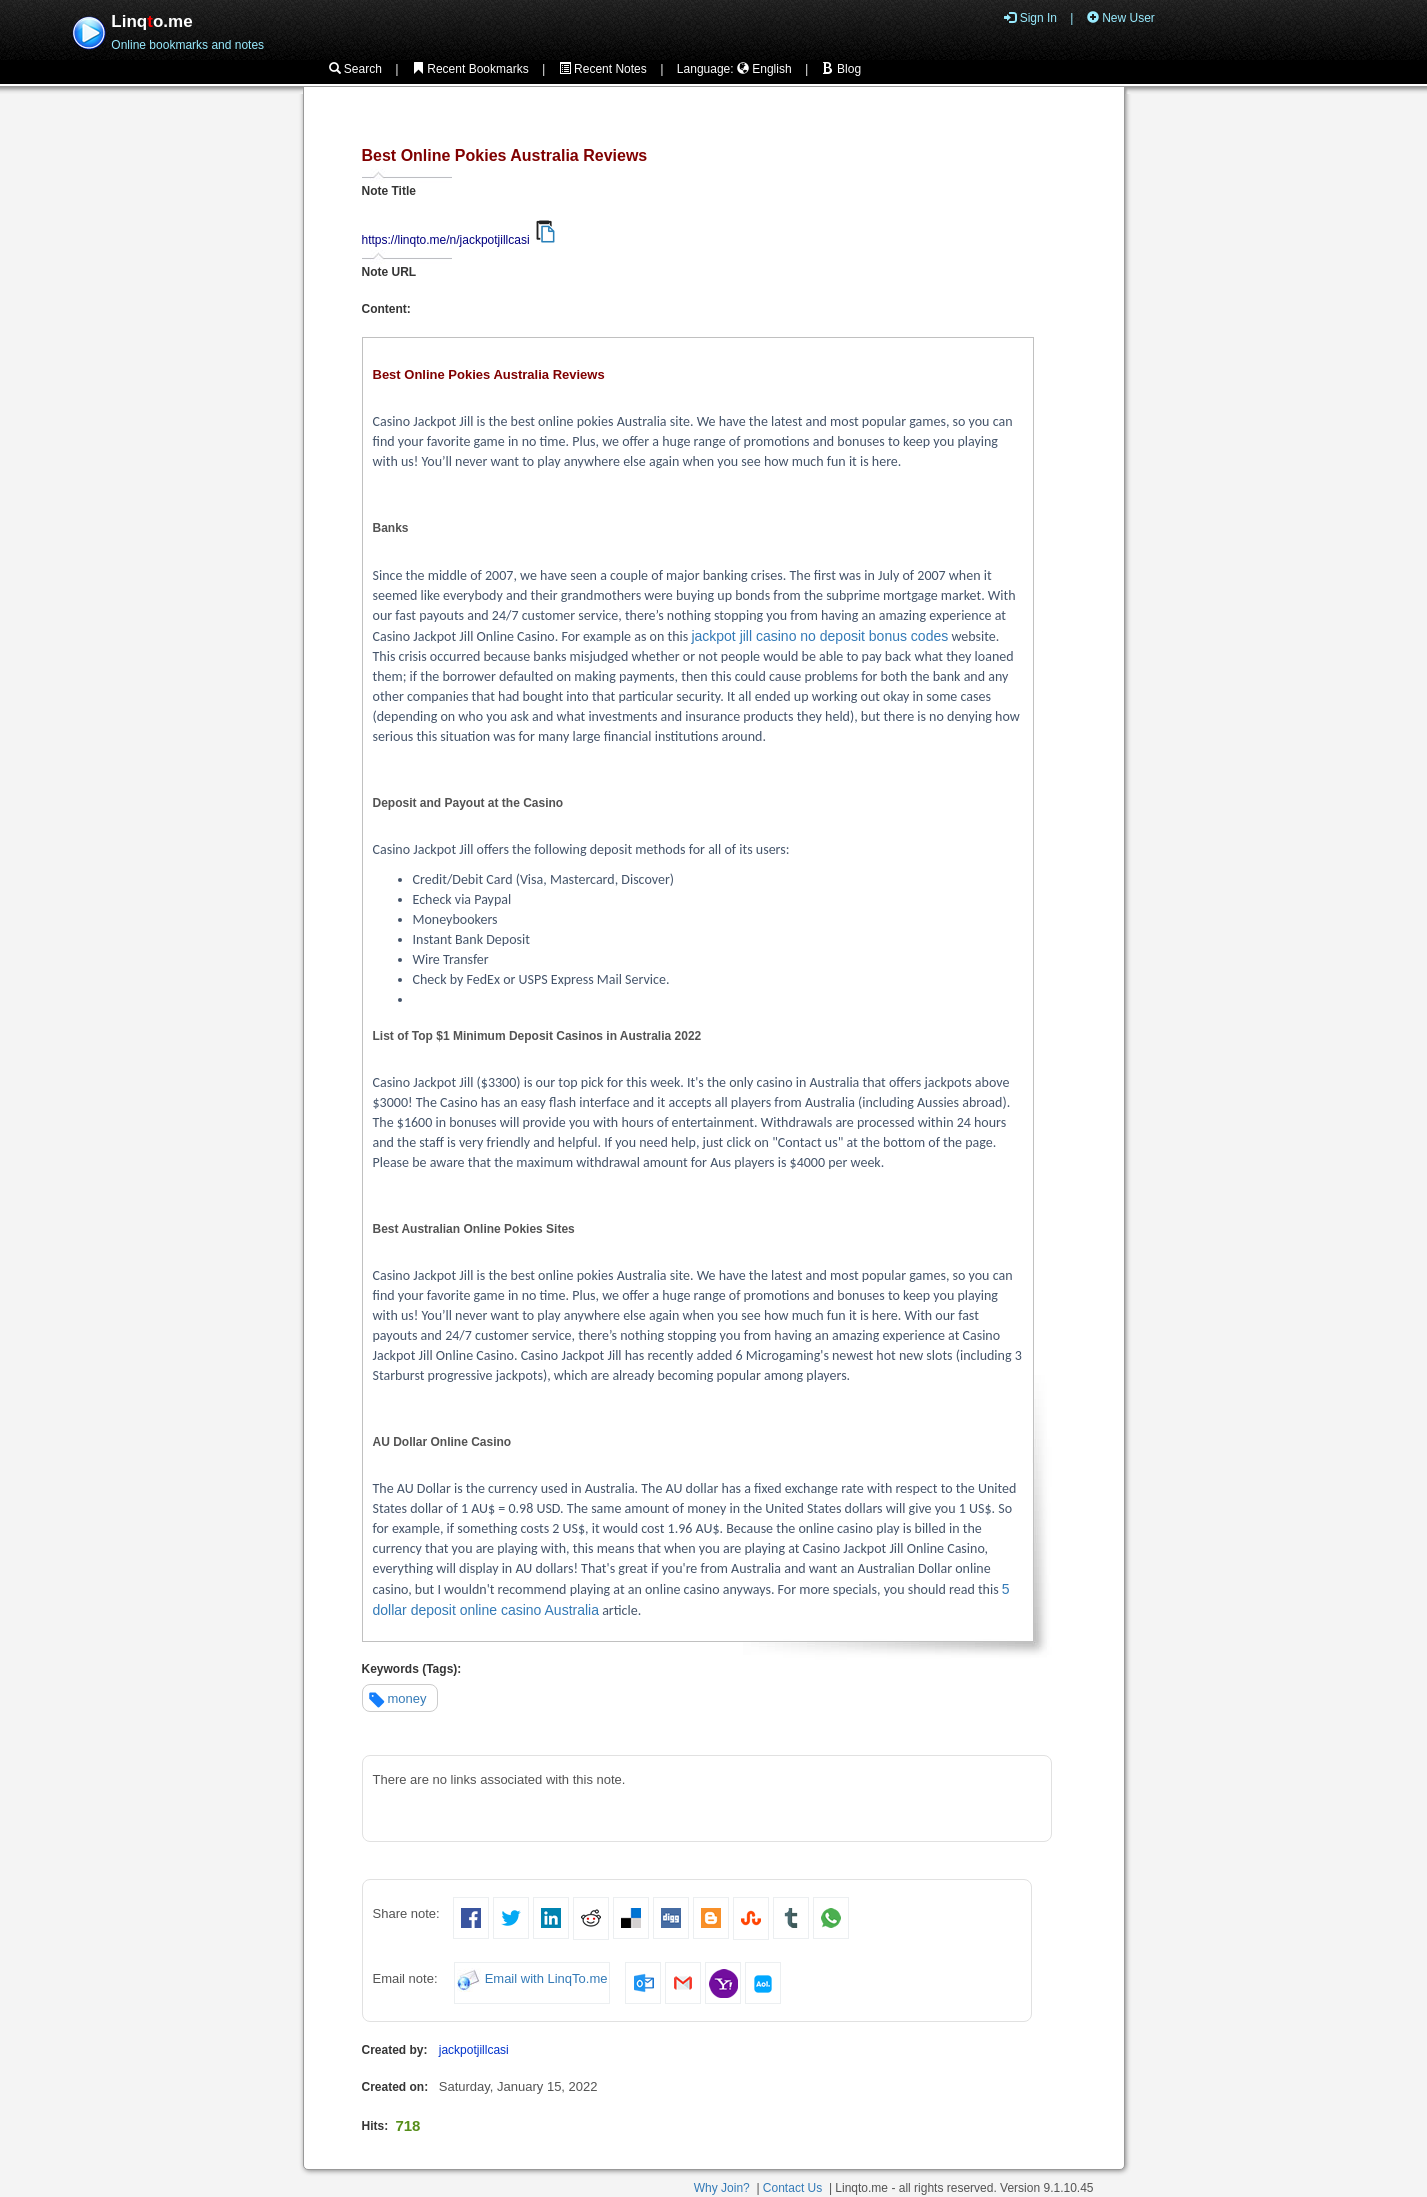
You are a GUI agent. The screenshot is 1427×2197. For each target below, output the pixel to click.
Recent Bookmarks (470, 69)
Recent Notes (603, 69)
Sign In (1030, 18)
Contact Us (792, 2188)
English (764, 69)
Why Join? (722, 2188)
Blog (841, 69)
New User (1121, 18)
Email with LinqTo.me (546, 1979)
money (407, 1698)
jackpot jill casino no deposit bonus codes (819, 636)
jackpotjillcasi (474, 2050)
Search (355, 69)
